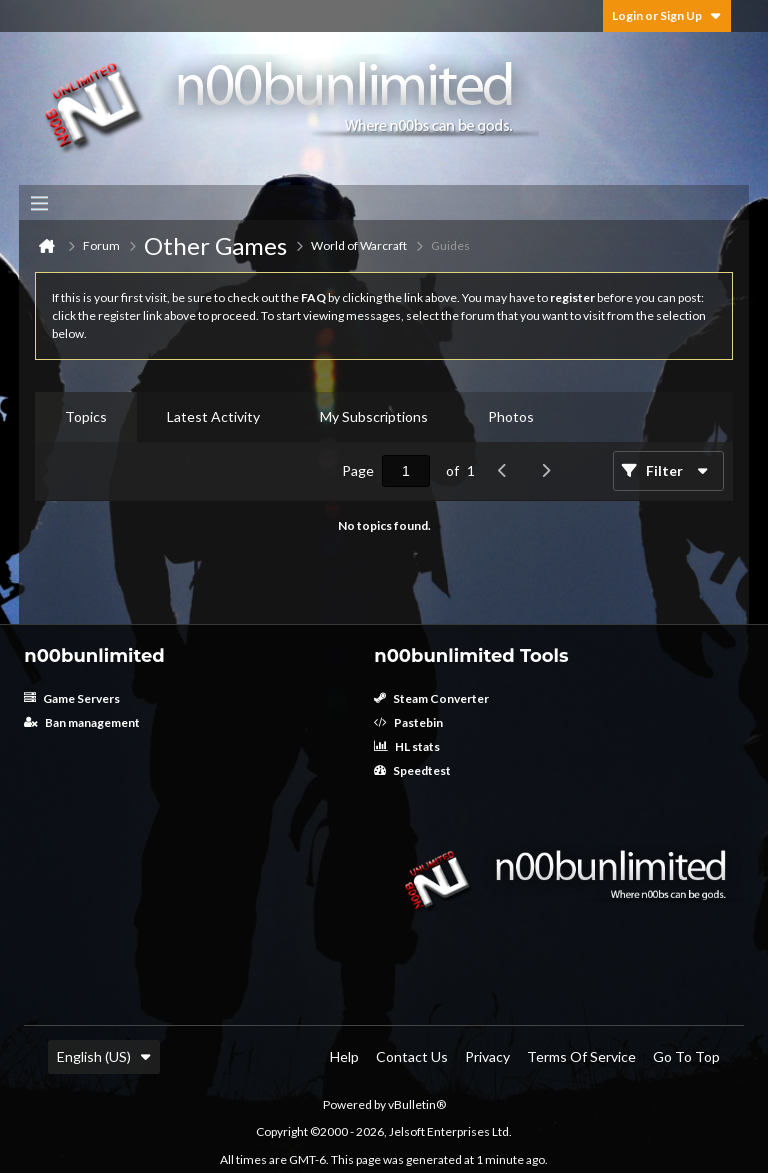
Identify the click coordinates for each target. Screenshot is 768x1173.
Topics (86, 416)
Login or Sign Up (667, 15)
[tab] (86, 417)
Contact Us (412, 1056)
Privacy (487, 1056)
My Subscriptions (374, 416)
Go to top (686, 1056)
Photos (511, 416)
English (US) (104, 1056)
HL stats (407, 746)
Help (344, 1056)
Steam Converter (431, 698)
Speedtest (412, 770)
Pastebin (408, 722)
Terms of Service (581, 1056)
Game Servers (72, 698)
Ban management (82, 722)
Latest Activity (213, 416)
